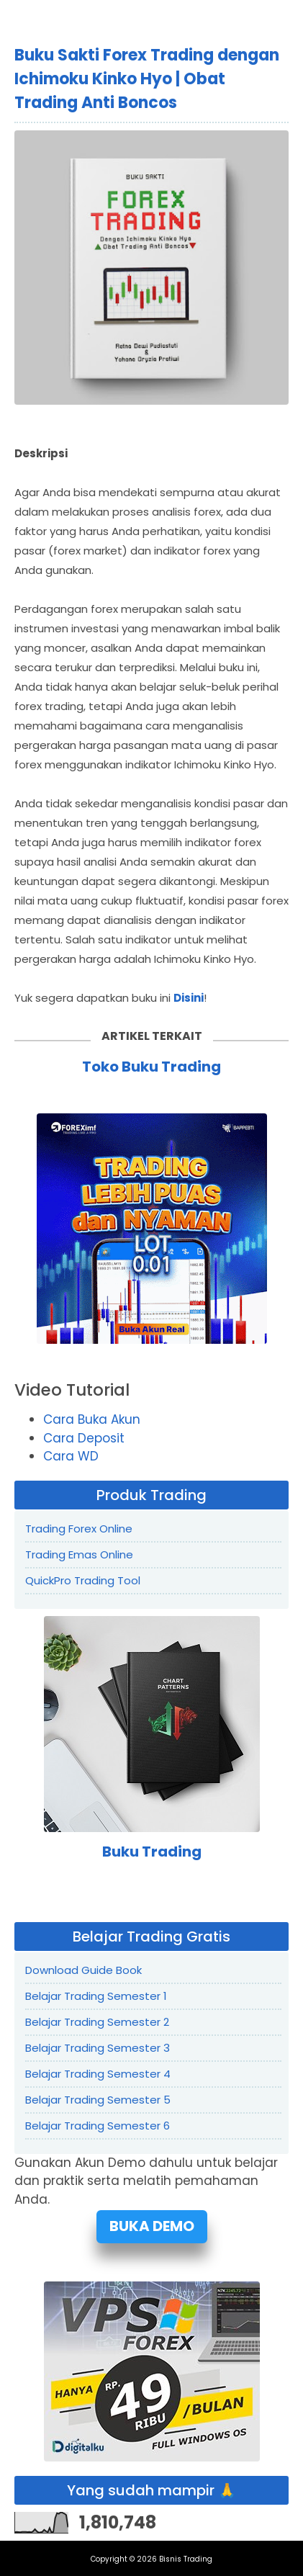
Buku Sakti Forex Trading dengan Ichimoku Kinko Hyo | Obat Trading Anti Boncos (146, 79)
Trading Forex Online (78, 1528)
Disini (188, 997)
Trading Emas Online (79, 1554)
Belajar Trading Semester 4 (98, 2073)
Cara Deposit (84, 1438)
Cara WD (71, 1456)
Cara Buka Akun (91, 1419)
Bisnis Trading (185, 2559)
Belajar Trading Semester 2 (97, 2021)
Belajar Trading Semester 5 (98, 2099)
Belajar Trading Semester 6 (97, 2125)
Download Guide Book (83, 1970)
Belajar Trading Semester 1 (96, 1995)
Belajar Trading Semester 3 (97, 2047)
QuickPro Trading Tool (82, 1580)
